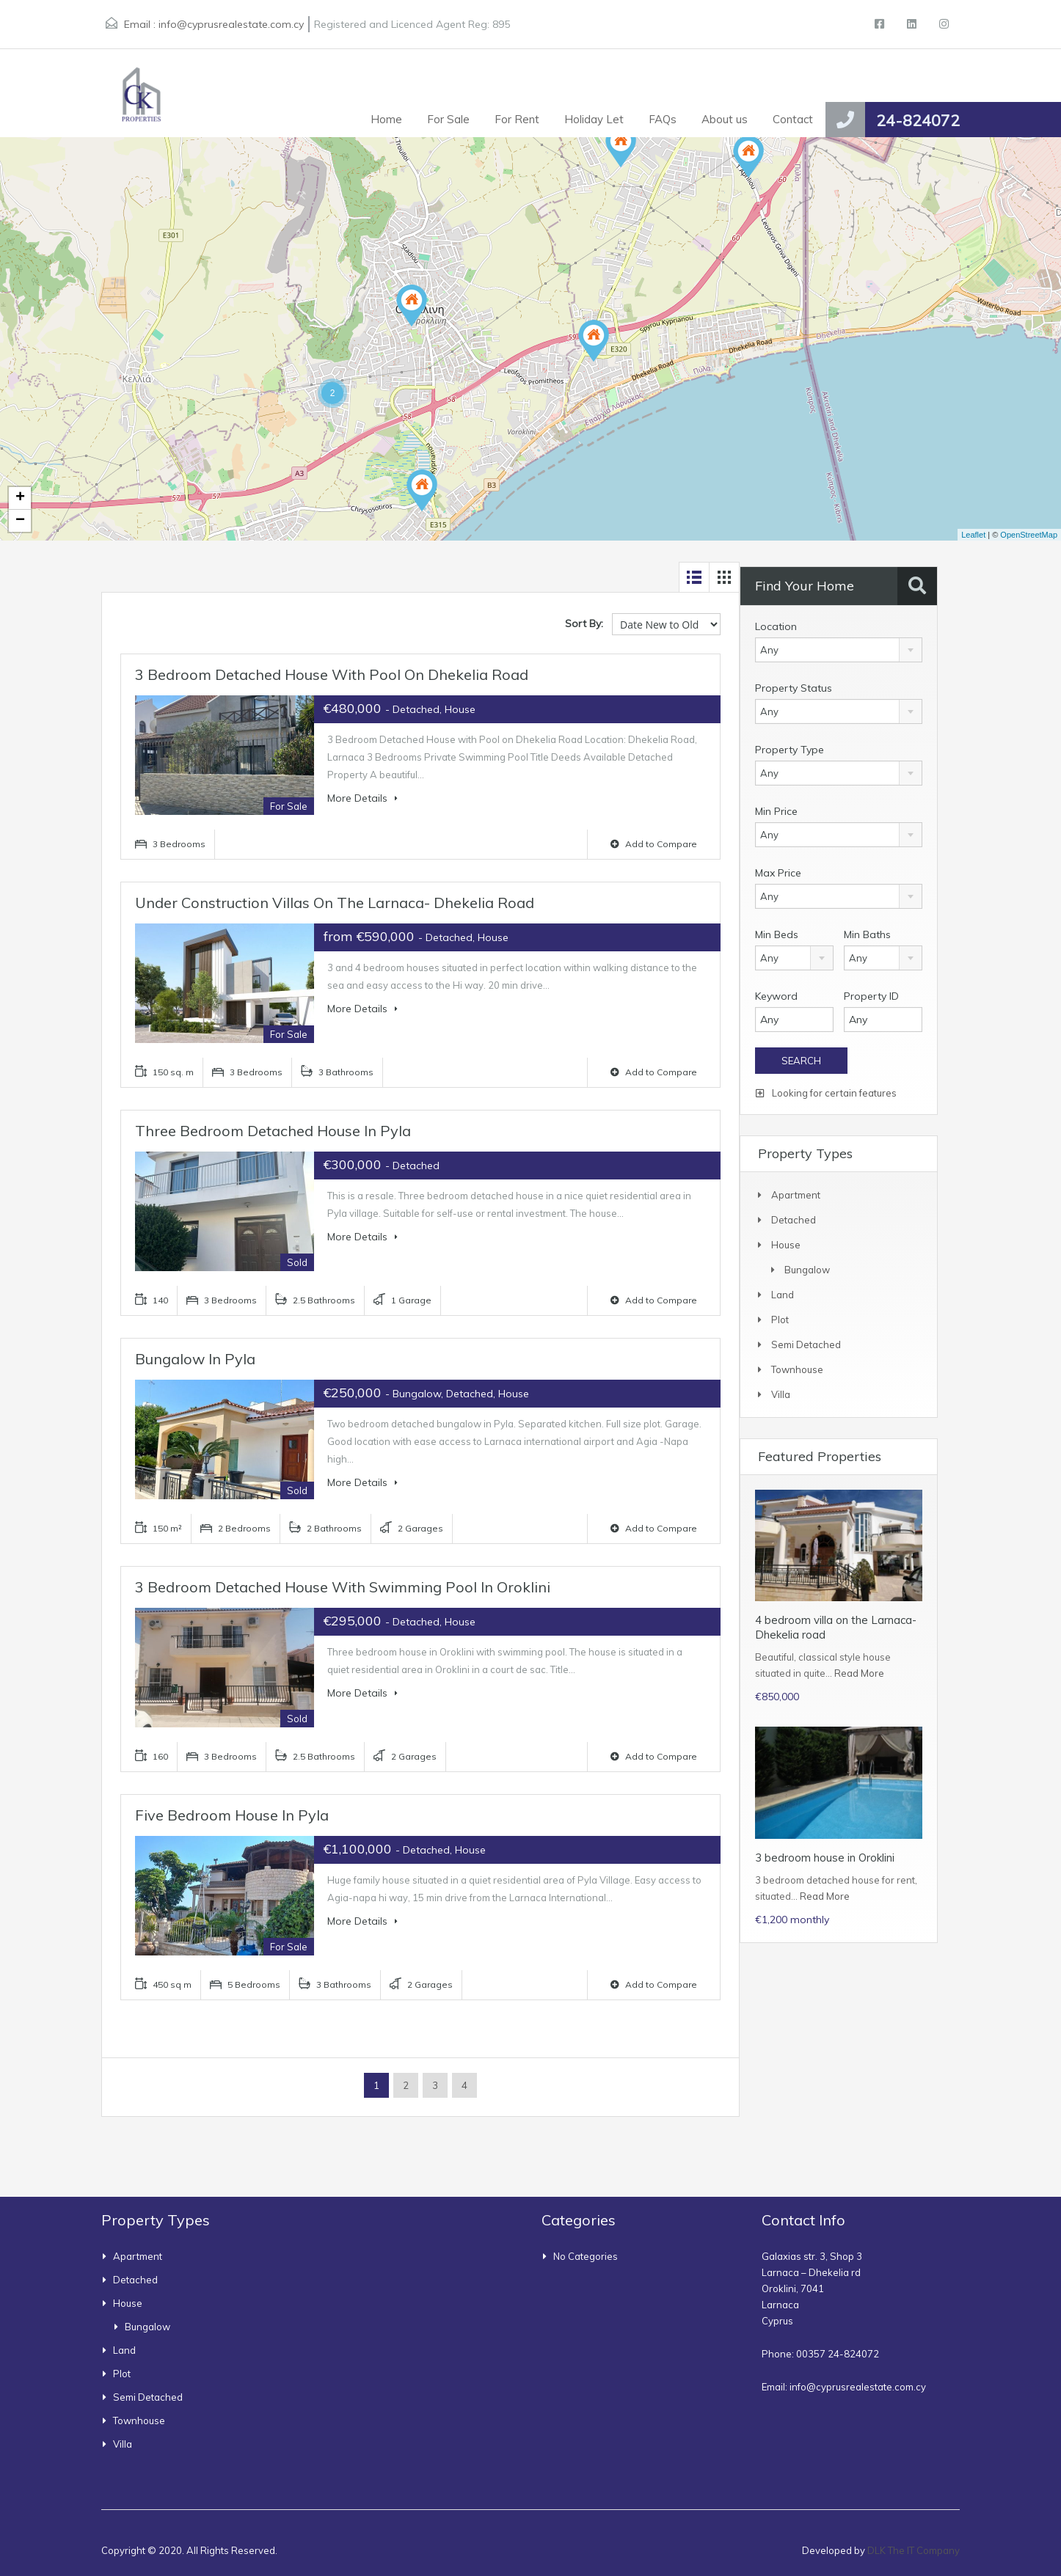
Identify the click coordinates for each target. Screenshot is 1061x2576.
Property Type (789, 749)
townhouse (797, 1369)
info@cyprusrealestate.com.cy (231, 24)
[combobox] (838, 649)
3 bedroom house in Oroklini (824, 1858)
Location (776, 626)
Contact (793, 119)
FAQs (663, 119)
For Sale (448, 119)
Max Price (778, 872)
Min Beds (776, 934)
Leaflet (973, 534)
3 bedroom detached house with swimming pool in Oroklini (342, 1587)
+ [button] (20, 498)
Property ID (871, 996)
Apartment (795, 1195)
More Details (362, 798)
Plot (780, 1319)
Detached (793, 1220)
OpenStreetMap (1028, 534)
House (786, 1245)
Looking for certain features (826, 1093)
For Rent (517, 119)
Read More (859, 1673)
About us (724, 119)
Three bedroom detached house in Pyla (273, 1130)
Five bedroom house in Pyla (232, 1815)
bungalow (807, 1270)
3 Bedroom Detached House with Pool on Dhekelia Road (331, 674)
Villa (780, 1394)
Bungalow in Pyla (195, 1359)
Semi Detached (806, 1344)
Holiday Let (594, 119)
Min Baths (867, 934)
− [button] (20, 521)
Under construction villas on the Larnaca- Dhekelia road (334, 902)
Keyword (776, 996)
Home (386, 119)
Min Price (776, 811)
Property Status (793, 688)
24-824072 (918, 120)
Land (782, 1294)
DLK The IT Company (913, 2550)
